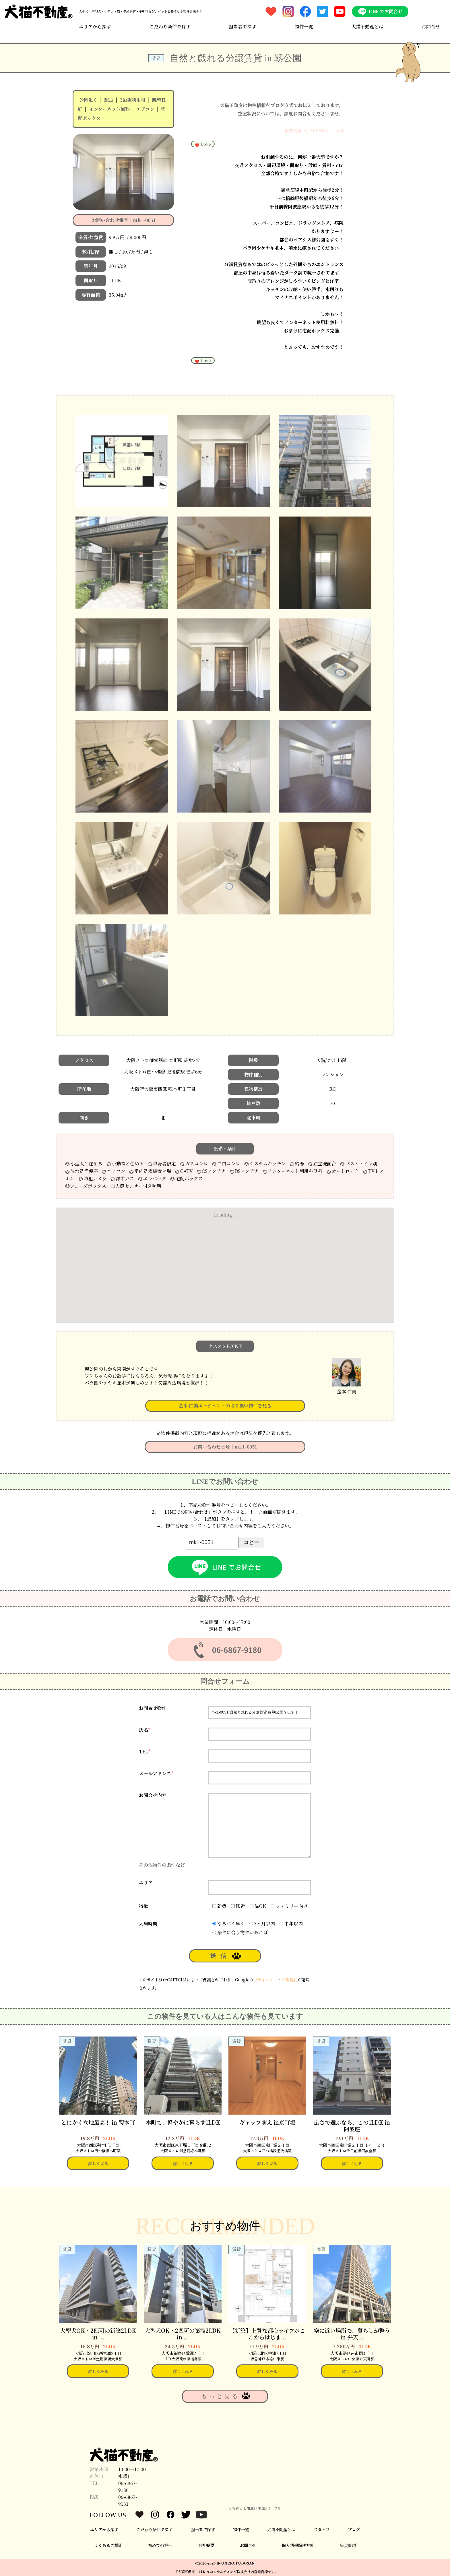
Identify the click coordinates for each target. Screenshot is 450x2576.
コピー (251, 1542)
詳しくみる (98, 2371)
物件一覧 (304, 26)
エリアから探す (95, 26)
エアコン (145, 109)
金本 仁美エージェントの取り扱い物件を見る (225, 1405)
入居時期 (148, 1923)
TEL (144, 1751)
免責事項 (348, 2545)
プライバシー (265, 1980)
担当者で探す (242, 26)
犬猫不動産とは (367, 26)
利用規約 (290, 1980)
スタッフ (322, 2529)
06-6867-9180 (127, 2486)
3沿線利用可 (133, 99)
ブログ (354, 2529)
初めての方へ (160, 2545)
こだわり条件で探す (170, 26)
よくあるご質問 (108, 2545)
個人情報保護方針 (298, 2545)
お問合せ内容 (152, 1795)
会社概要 (206, 2545)
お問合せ (431, 26)
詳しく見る (98, 2163)
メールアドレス (156, 1773)
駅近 (108, 99)
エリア (146, 1882)
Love (203, 144)
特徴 (143, 1906)
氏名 (144, 1729)
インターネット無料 (109, 109)
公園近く (88, 99)
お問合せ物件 (152, 1708)
